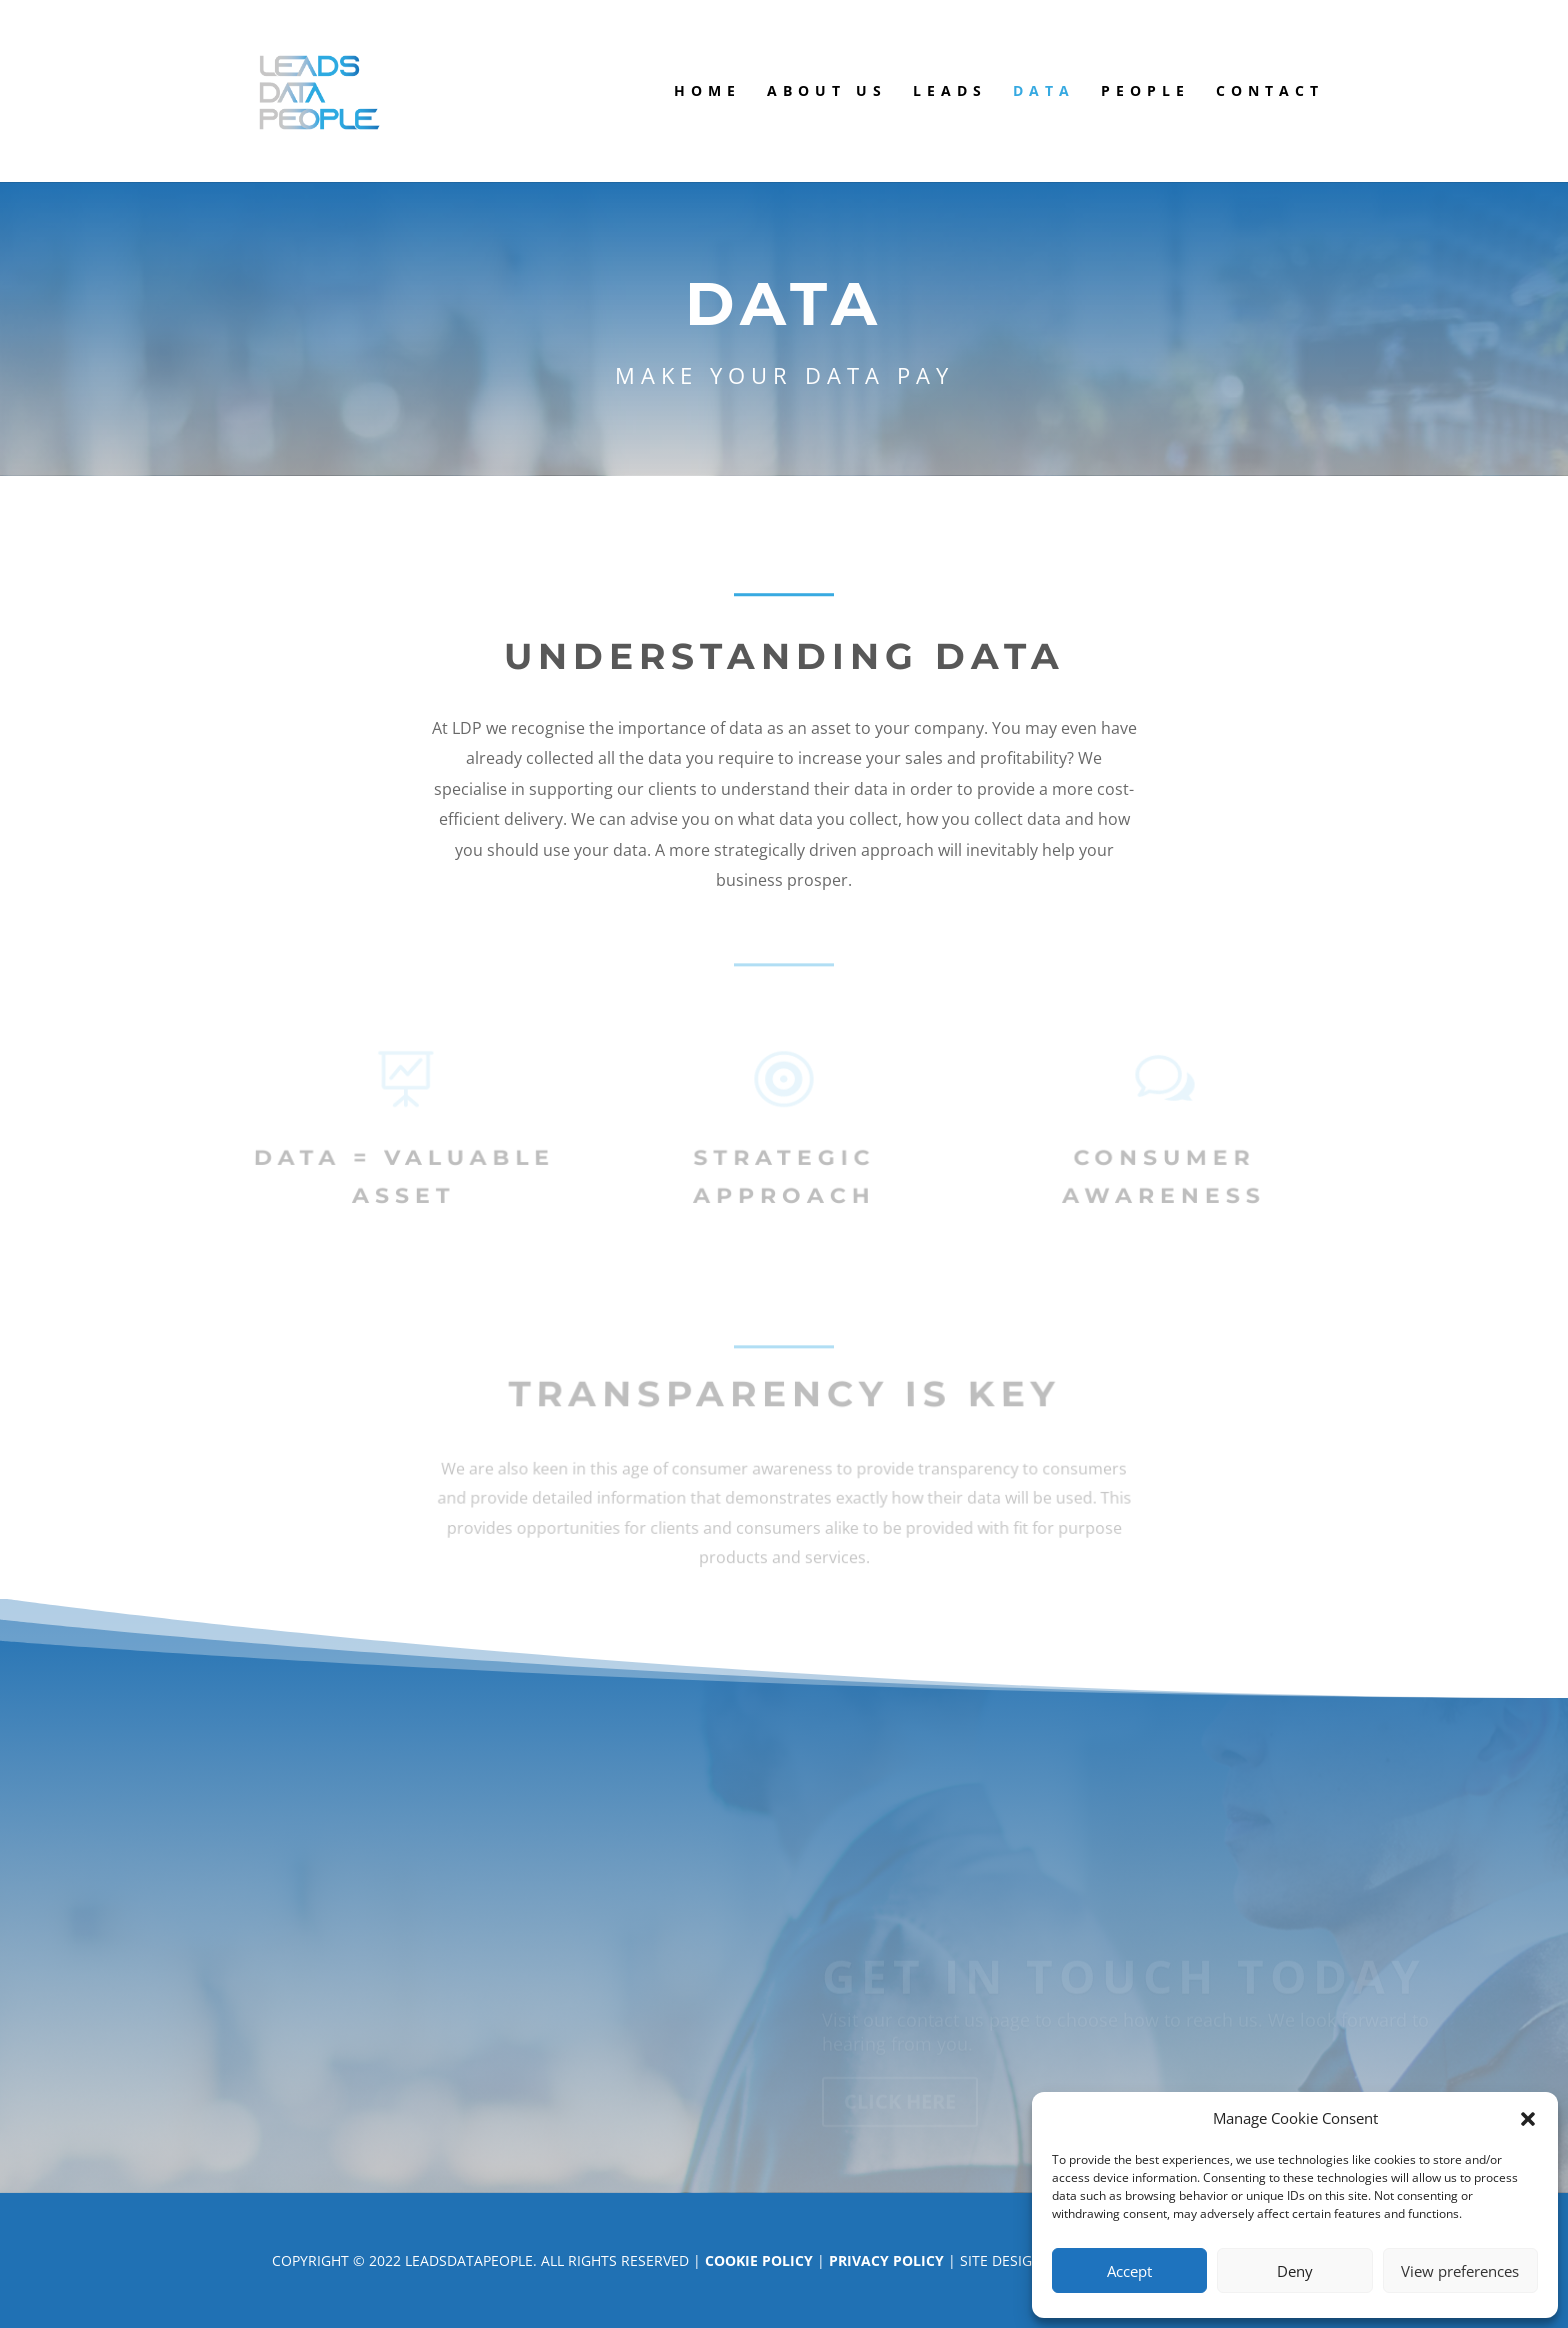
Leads (950, 92)
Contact (1270, 92)
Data (1044, 92)
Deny (1295, 2271)
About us (827, 92)
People (1145, 92)
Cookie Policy (759, 2260)
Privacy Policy (886, 2260)
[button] (1528, 2119)
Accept (1129, 2271)
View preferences (1460, 2271)
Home (707, 92)
